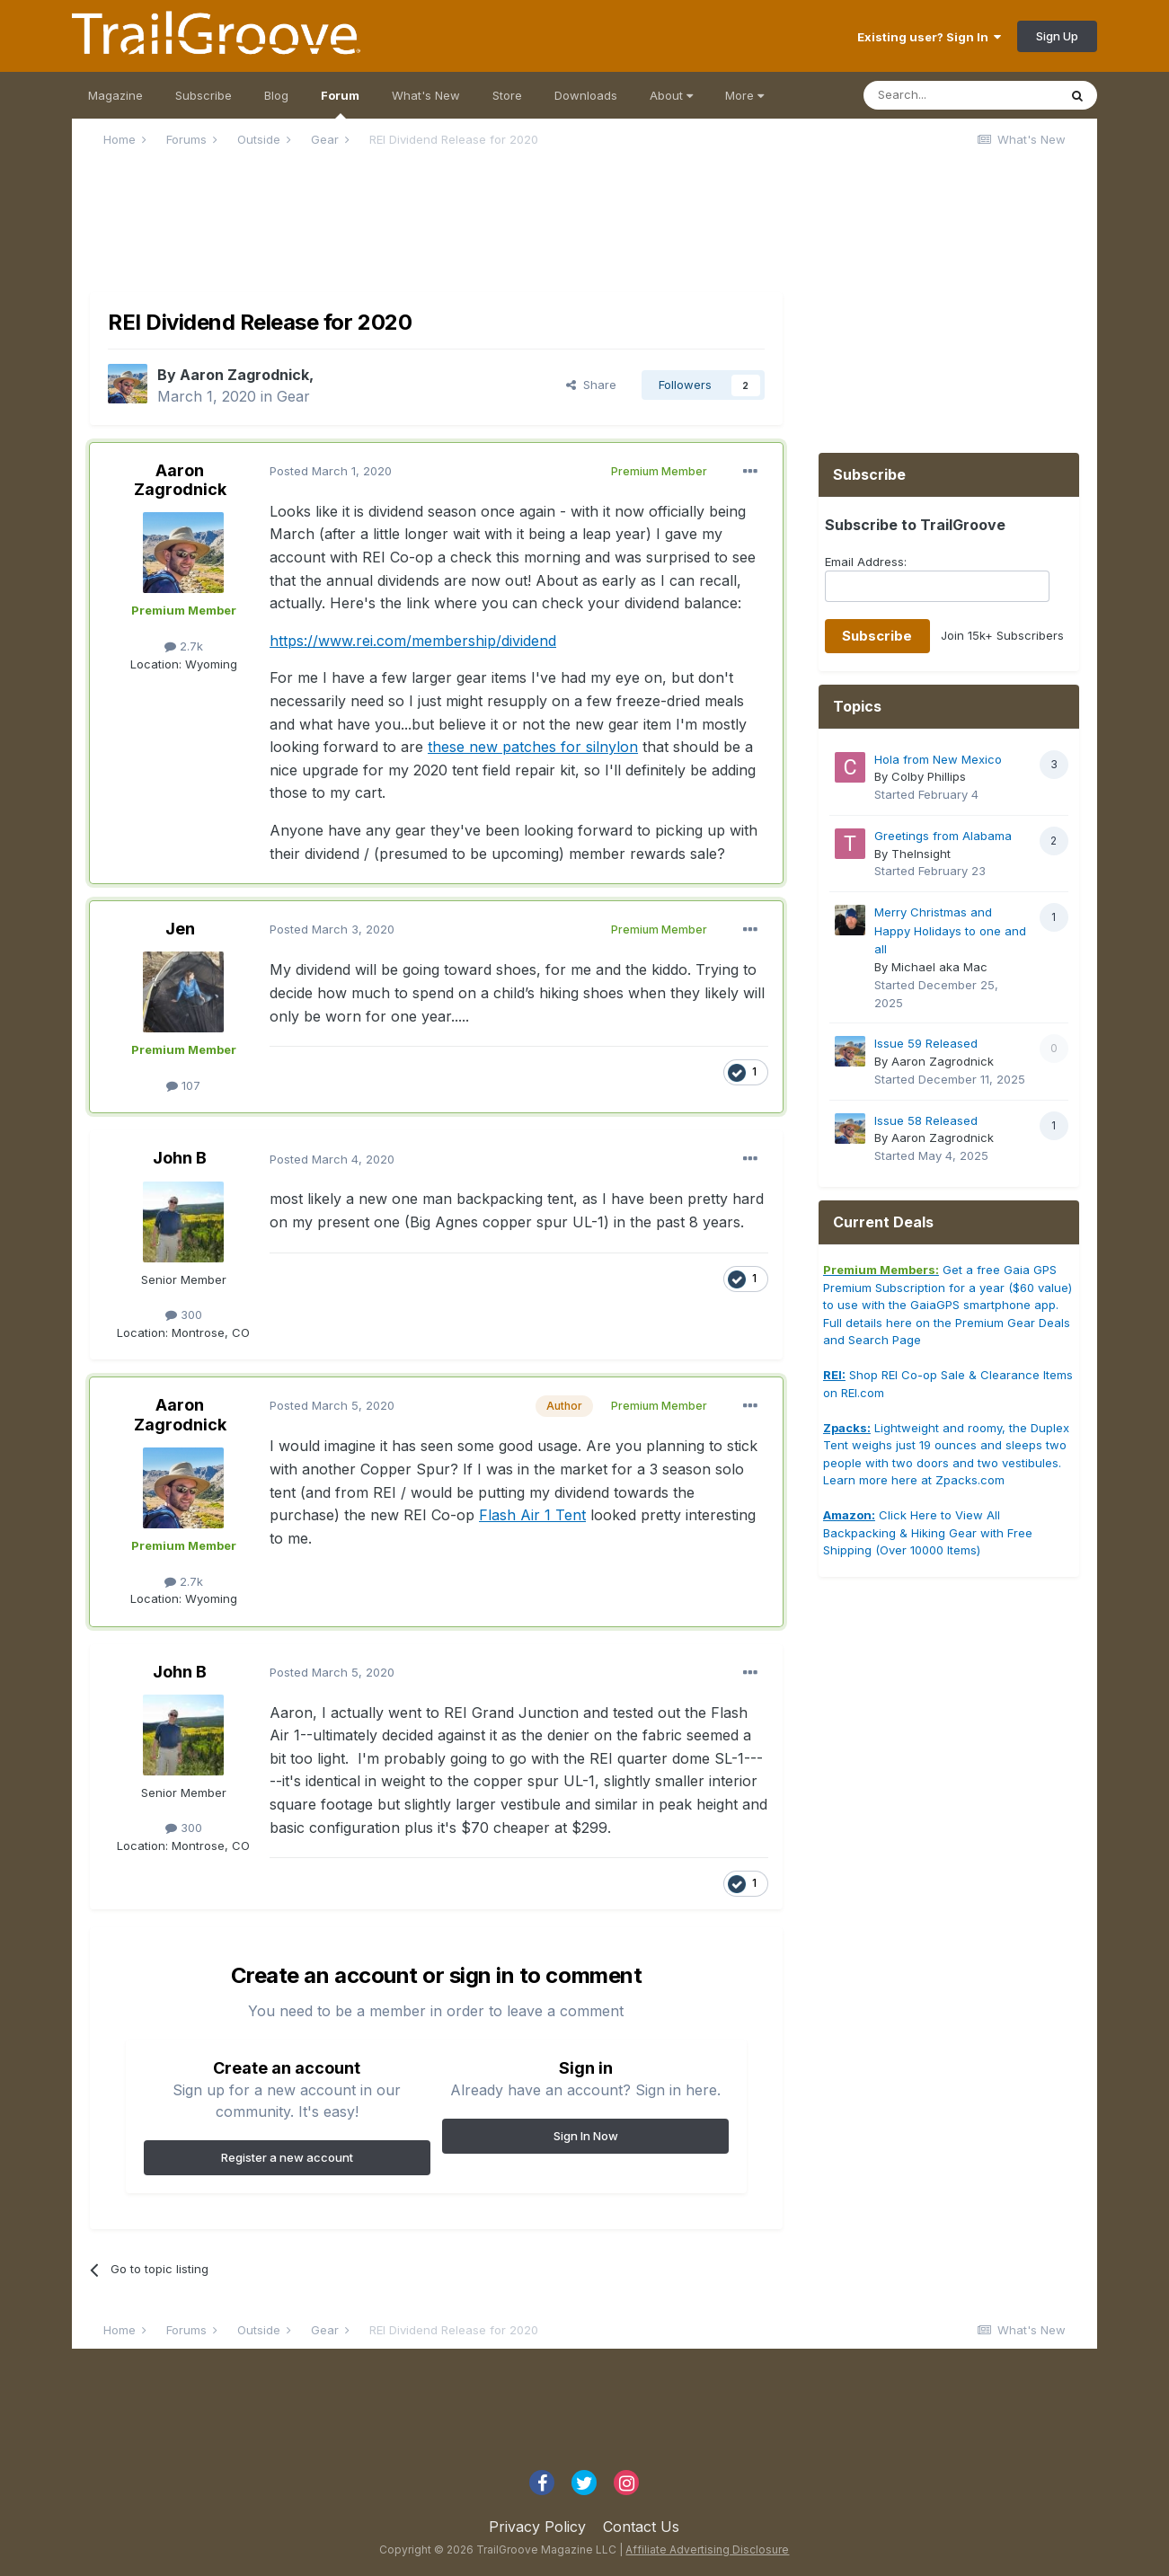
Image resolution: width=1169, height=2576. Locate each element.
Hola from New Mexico (938, 759)
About (671, 95)
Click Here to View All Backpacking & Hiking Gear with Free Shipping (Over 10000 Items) (927, 1532)
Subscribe (203, 95)
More (744, 95)
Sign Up (1057, 36)
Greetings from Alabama (943, 835)
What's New (426, 95)
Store (507, 95)
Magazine (115, 95)
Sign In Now (586, 2136)
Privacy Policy (537, 2527)
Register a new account (287, 2157)
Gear (293, 396)
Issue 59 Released (926, 1043)
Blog (276, 95)
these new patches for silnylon (533, 747)
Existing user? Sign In (929, 37)
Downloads (585, 95)
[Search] (960, 95)
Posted (331, 471)
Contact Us (641, 2527)
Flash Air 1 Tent (532, 1515)
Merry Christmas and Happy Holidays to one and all (950, 930)
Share (591, 384)
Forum (340, 103)
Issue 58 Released (926, 1120)
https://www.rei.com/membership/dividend (413, 641)
